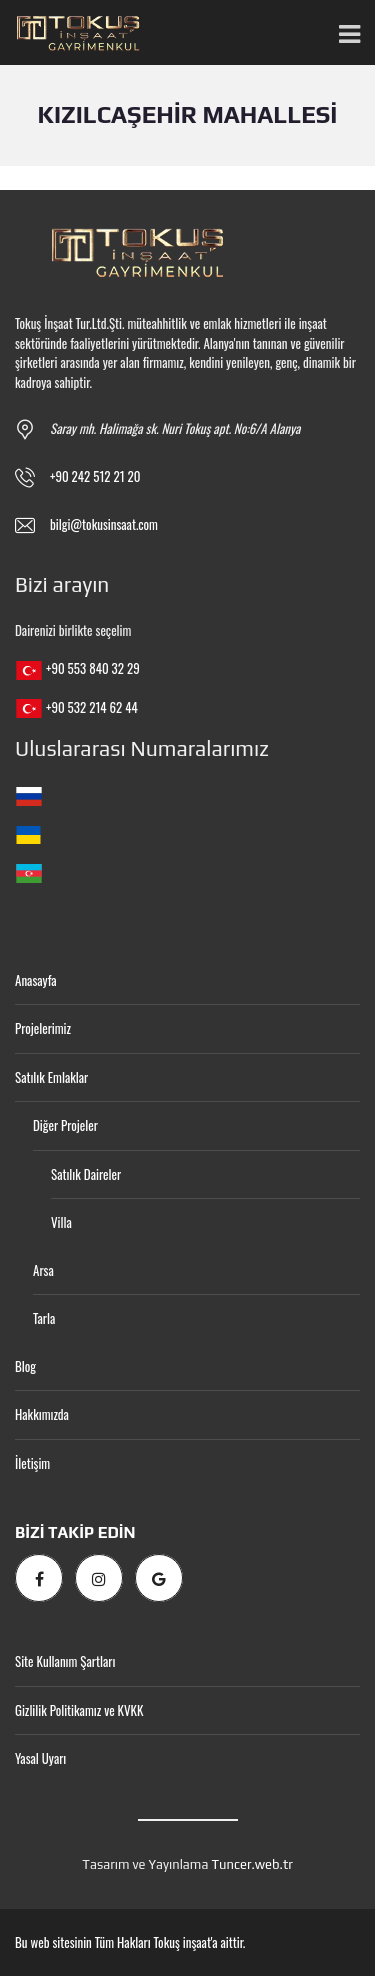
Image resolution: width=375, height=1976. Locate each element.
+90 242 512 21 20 (95, 476)
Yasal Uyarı (40, 1758)
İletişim (32, 1463)
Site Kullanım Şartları (65, 1661)
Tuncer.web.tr (251, 1864)
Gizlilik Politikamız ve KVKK (79, 1710)
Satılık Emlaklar (51, 1077)
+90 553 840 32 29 (93, 668)
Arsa (43, 1270)
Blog (25, 1366)
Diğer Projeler (65, 1125)
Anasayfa (36, 980)
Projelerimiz (43, 1028)
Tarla (44, 1318)
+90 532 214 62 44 (92, 707)
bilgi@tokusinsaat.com (104, 524)
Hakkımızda (42, 1414)
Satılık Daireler (86, 1174)
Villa (61, 1222)
